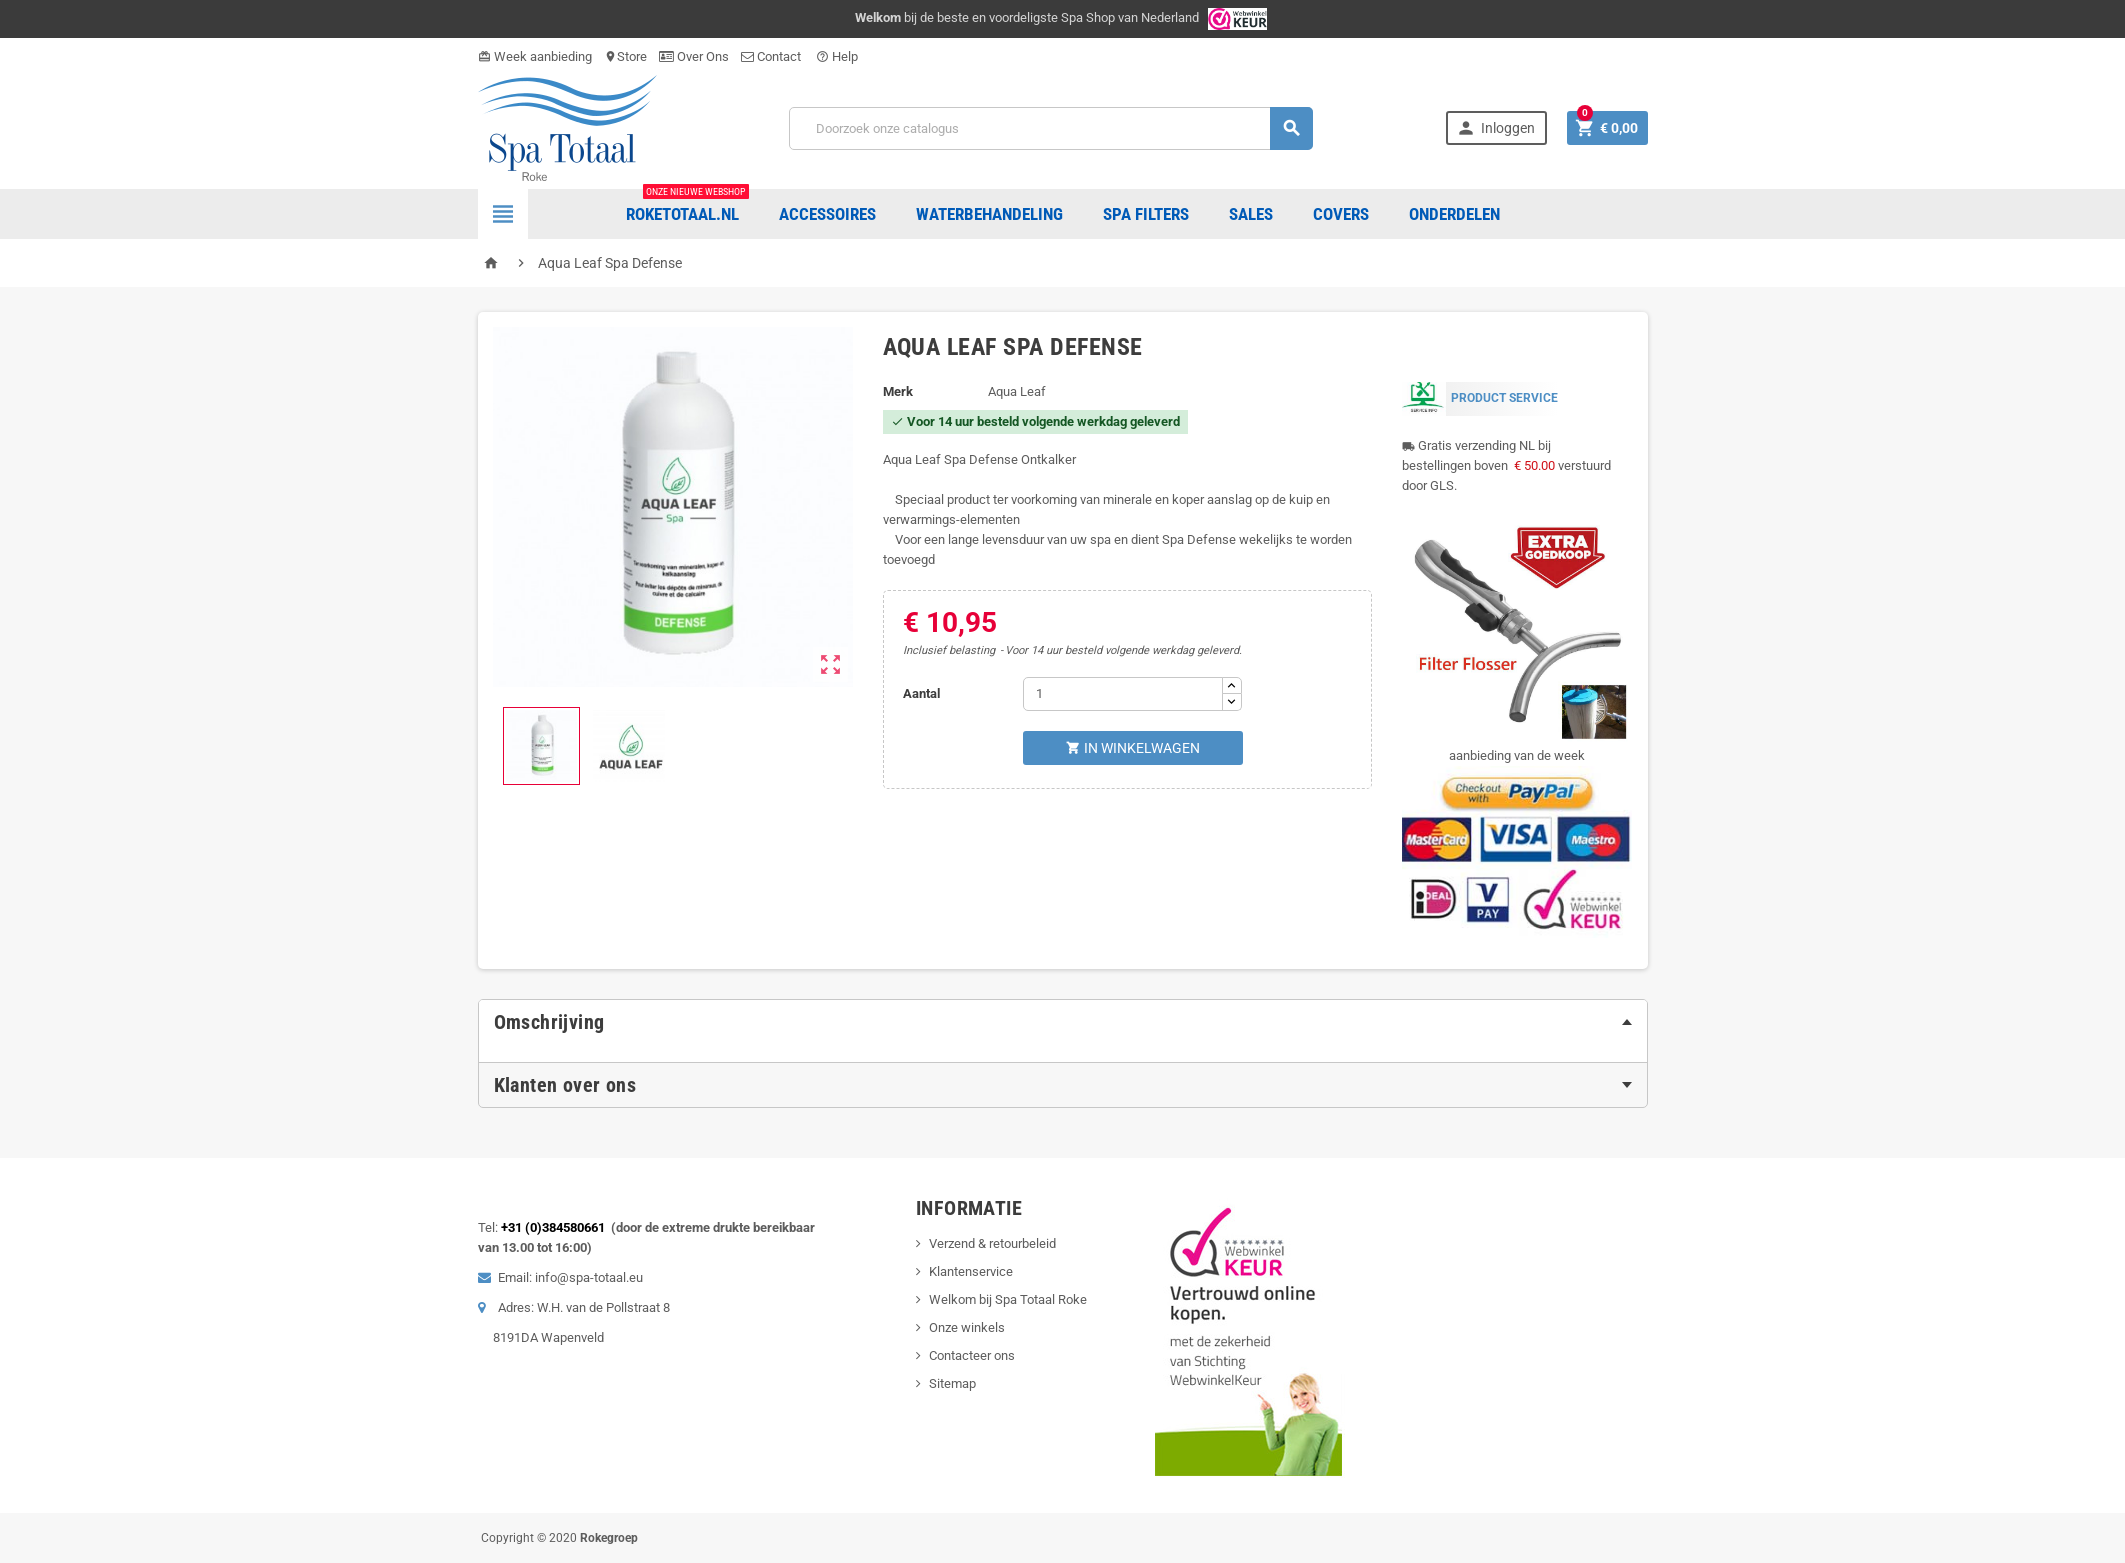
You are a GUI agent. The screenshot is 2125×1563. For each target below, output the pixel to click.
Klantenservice (971, 1271)
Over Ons (694, 56)
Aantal (921, 693)
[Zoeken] (1051, 128)
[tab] (1063, 1022)
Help (837, 56)
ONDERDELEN (1454, 214)
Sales (1251, 214)
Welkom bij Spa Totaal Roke (1008, 1299)
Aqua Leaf (1017, 391)
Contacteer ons (972, 1355)
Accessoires (827, 214)
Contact (772, 56)
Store (625, 56)
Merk (898, 391)
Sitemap (952, 1383)
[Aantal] (1123, 694)
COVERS (1341, 214)
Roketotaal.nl (687, 206)
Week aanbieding (535, 56)
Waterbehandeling (989, 214)
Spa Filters (1146, 214)
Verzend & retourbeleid (992, 1243)
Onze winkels (967, 1327)
